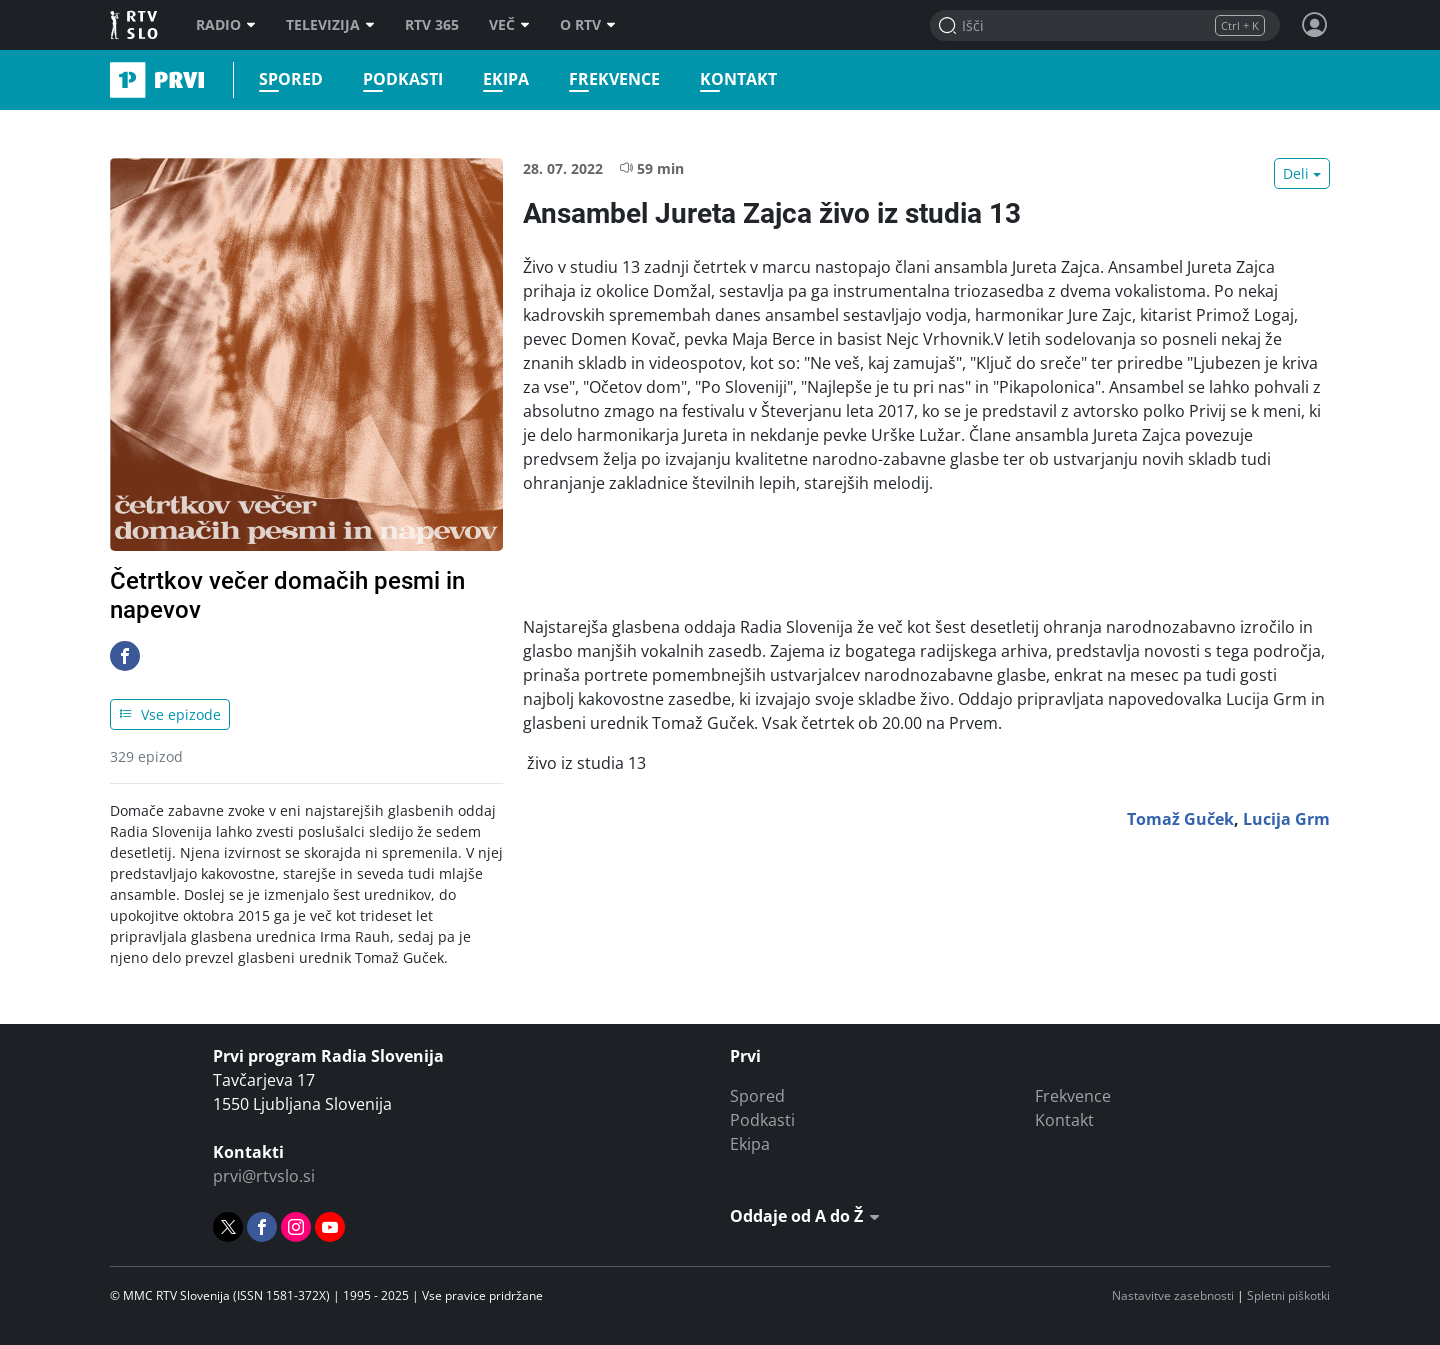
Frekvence (614, 79)
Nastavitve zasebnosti (1173, 1295)
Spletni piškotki (1288, 1295)
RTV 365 (432, 25)
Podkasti (403, 79)
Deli (1296, 173)
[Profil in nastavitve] (1315, 25)
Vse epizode (170, 714)
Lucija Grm (1286, 819)
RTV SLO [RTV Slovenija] (135, 25)
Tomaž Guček (1180, 819)
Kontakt (738, 79)
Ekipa (506, 79)
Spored (291, 79)
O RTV (588, 25)
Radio (226, 25)
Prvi (116, 80)
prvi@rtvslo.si (264, 1176)
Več (509, 25)
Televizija (330, 25)
